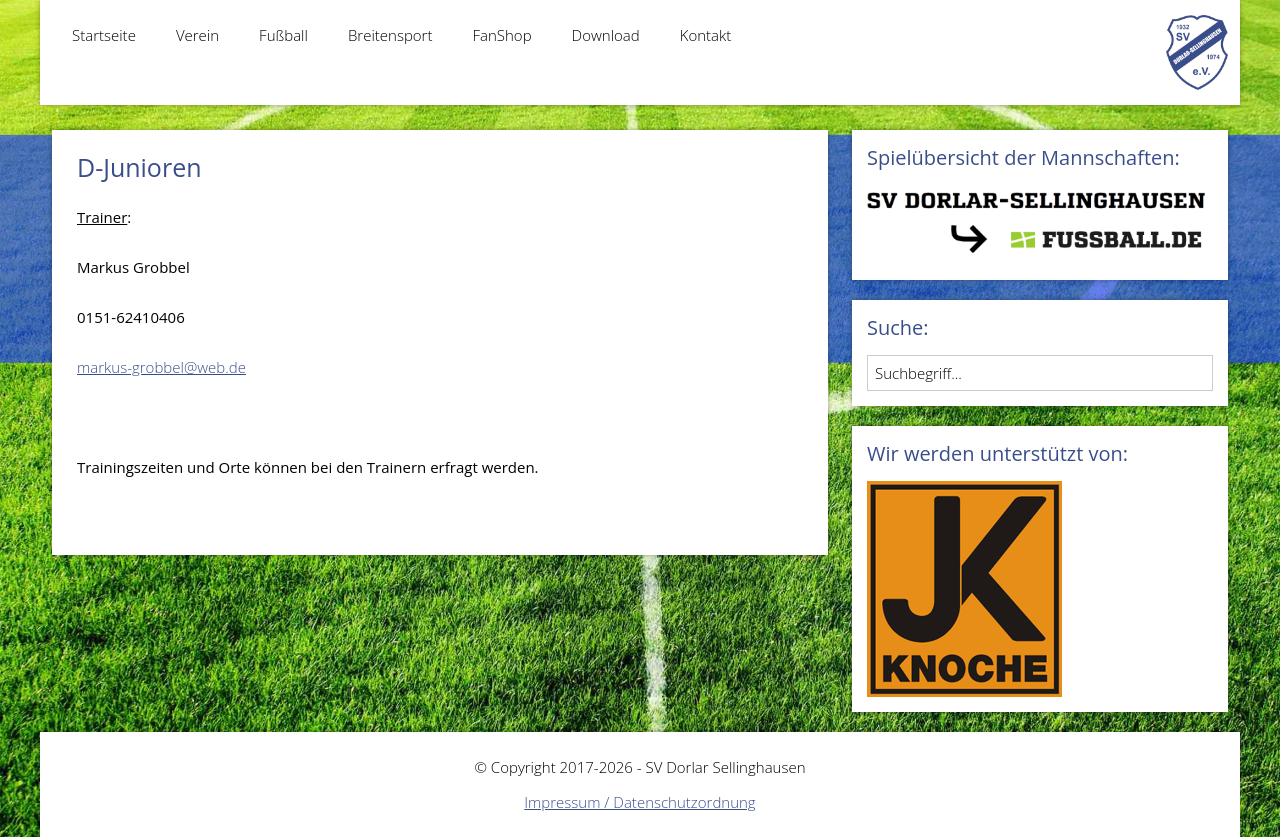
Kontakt (706, 35)
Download (606, 35)
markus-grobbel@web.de (161, 367)
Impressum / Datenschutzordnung (639, 802)
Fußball (283, 35)
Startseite (104, 35)
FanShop (501, 35)
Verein (197, 35)
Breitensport (390, 35)
